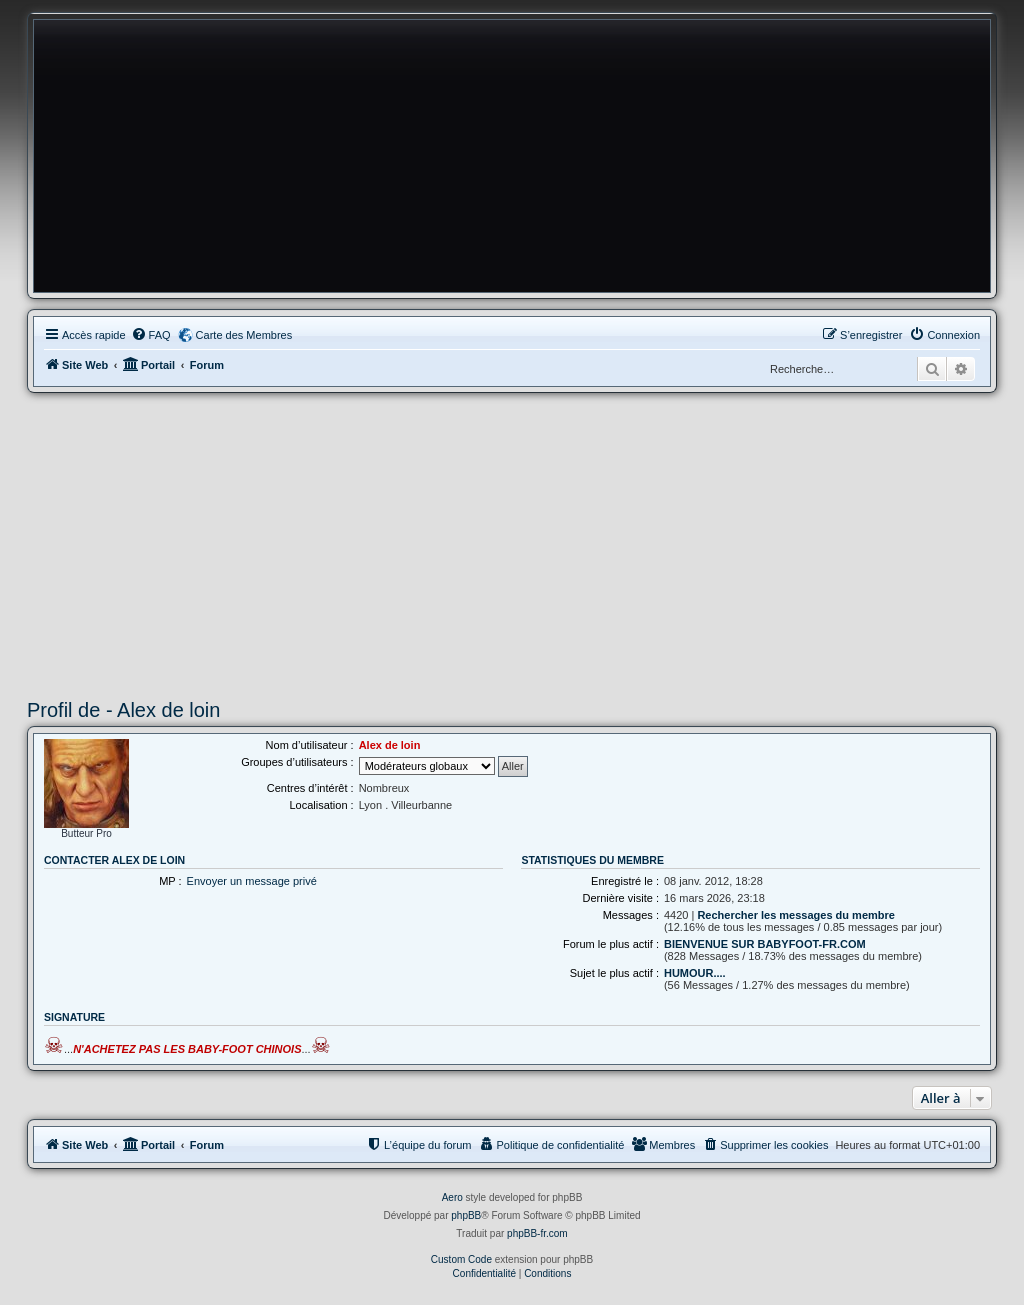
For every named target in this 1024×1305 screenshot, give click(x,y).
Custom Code (461, 1259)
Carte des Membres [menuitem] (244, 335)
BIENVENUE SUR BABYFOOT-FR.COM (765, 944)
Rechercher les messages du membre (796, 915)
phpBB (466, 1215)
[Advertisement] (512, 543)
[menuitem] (151, 335)
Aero (452, 1197)
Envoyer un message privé (252, 881)
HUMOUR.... (695, 973)
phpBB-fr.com (537, 1233)
